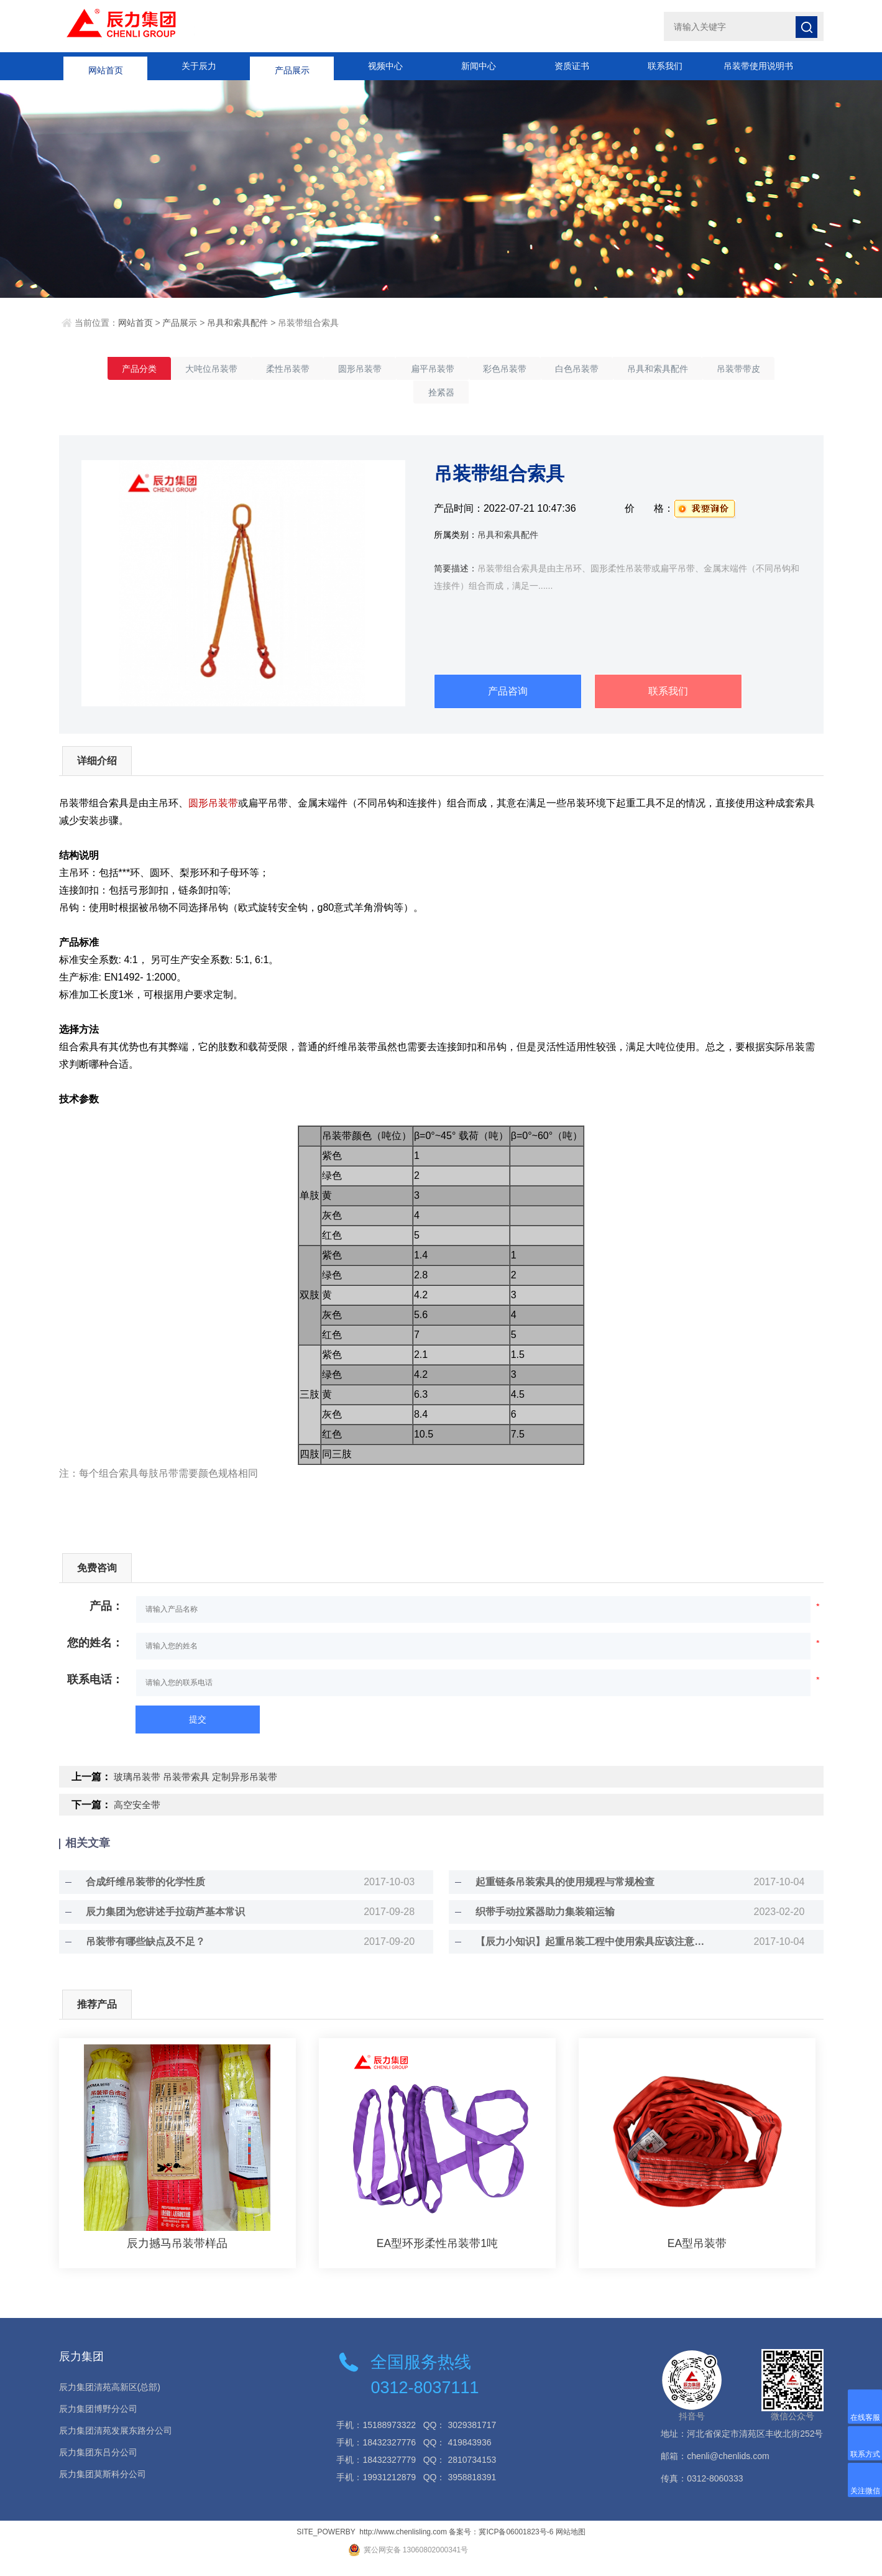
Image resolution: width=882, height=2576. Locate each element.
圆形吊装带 (392, 369)
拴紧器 (482, 395)
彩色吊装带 (554, 369)
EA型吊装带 (697, 2255)
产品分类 (145, 369)
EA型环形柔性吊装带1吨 (437, 2255)
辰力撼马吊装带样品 (177, 2255)
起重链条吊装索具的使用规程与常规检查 (556, 1893)
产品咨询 (508, 695)
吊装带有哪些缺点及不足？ (137, 1953)
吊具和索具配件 (237, 323)
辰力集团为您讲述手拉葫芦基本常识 (157, 1923)
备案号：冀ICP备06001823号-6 (501, 2543)
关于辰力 (198, 66)
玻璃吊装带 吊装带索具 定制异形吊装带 (201, 1788)
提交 (197, 1731)
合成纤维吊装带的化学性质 (137, 1893)
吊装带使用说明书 (758, 66)
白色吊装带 (634, 369)
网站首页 (105, 66)
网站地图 (571, 2543)
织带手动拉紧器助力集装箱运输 (537, 1923)
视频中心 (385, 66)
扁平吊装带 (473, 369)
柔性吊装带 (311, 369)
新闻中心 (478, 66)
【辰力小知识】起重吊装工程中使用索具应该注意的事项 (591, 1953)
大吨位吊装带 (226, 369)
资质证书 (571, 66)
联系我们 (665, 66)
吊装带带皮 (409, 395)
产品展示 (292, 66)
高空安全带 (138, 1816)
